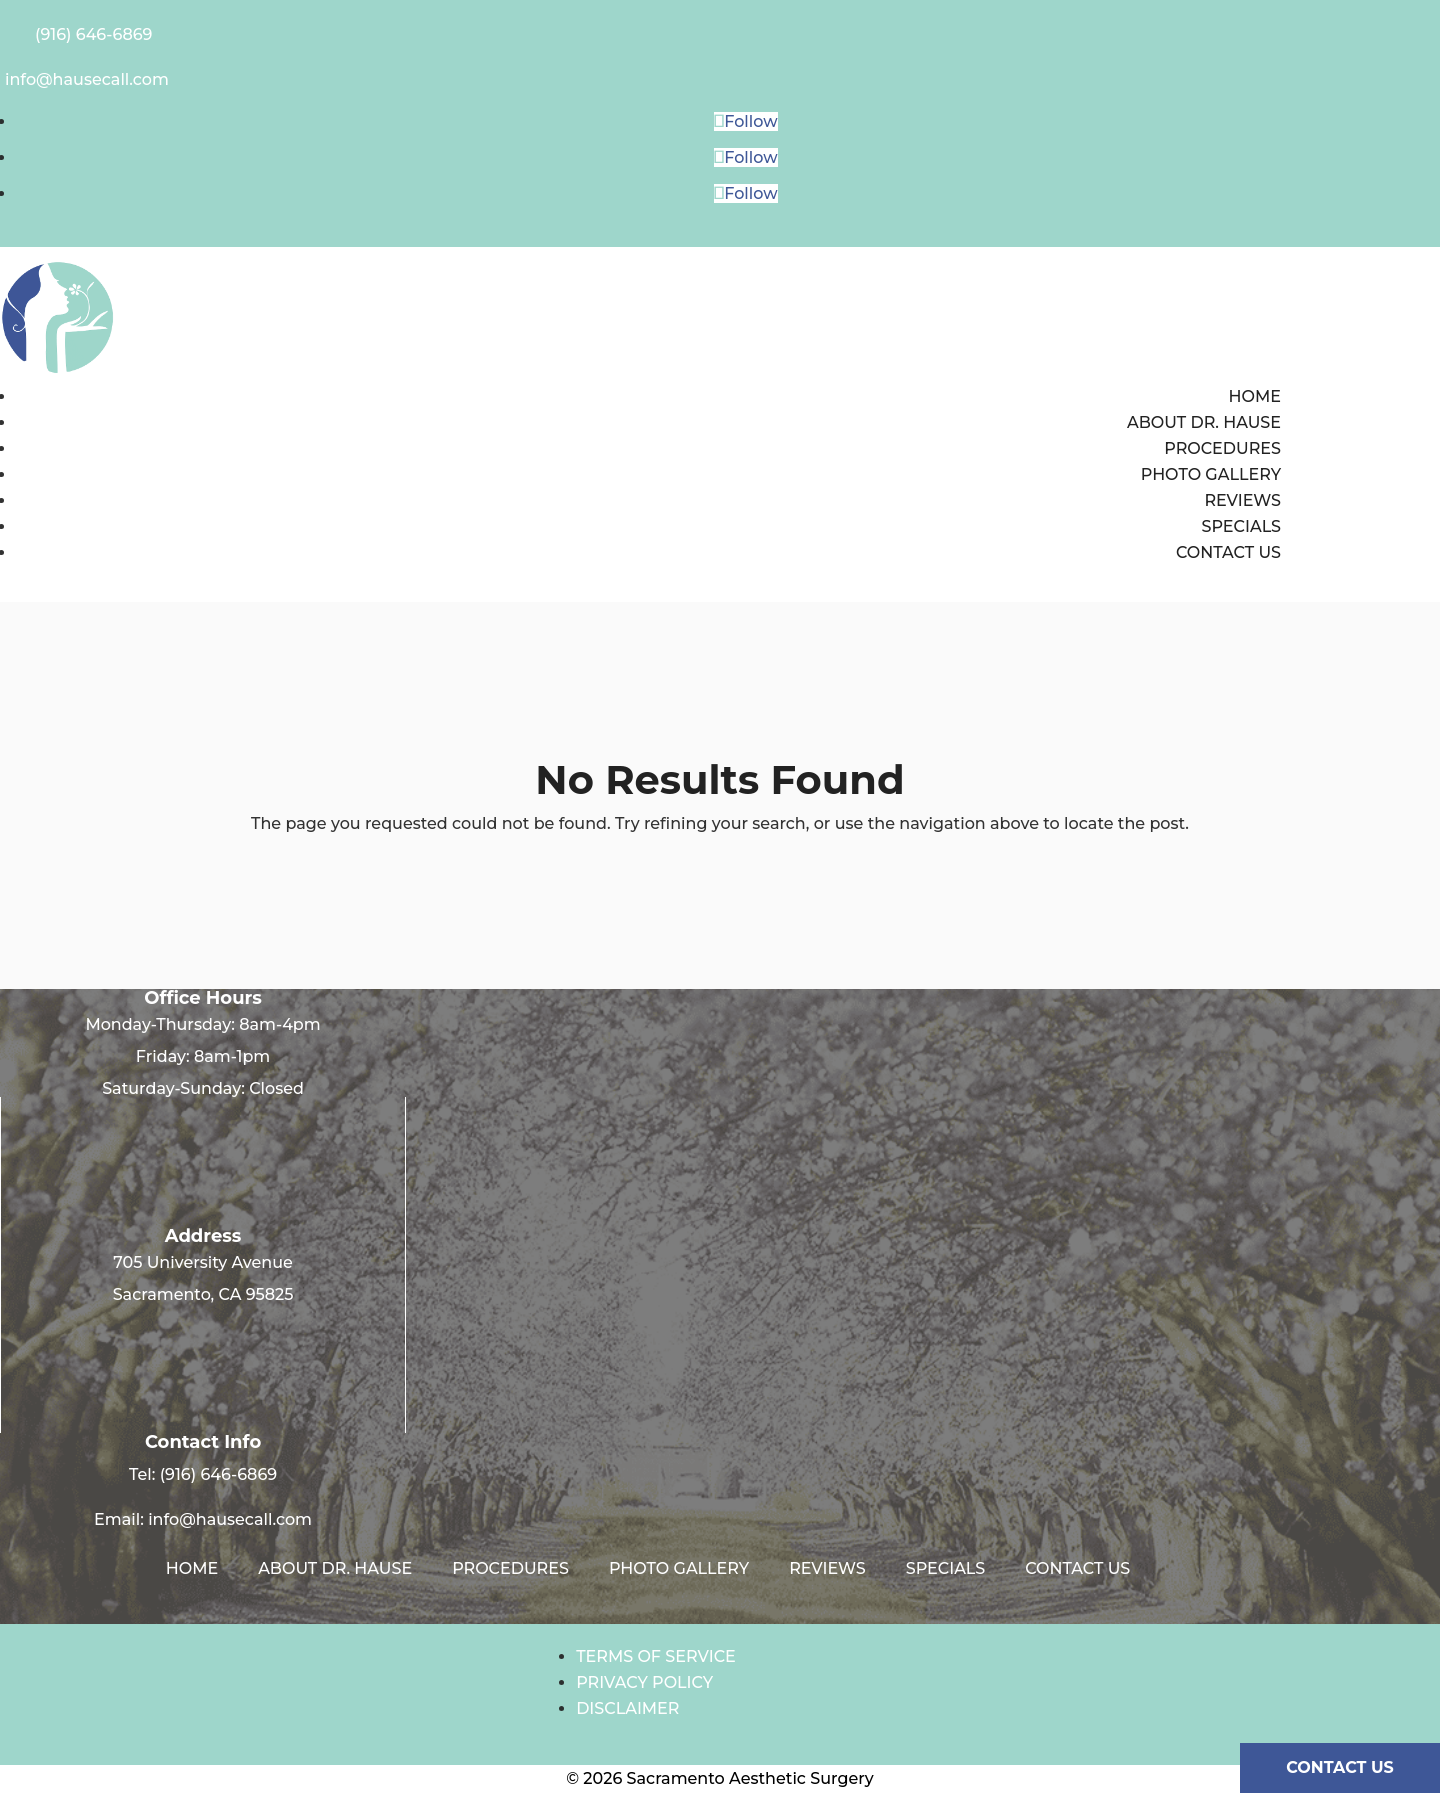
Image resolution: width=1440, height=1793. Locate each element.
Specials (1241, 526)
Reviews (1242, 500)
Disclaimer (627, 1708)
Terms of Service (656, 1656)
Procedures (1222, 448)
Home (1255, 396)
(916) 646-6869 (218, 1474)
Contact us (1228, 552)
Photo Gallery (1211, 474)
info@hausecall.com (230, 1519)
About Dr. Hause (1204, 422)
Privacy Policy (644, 1682)
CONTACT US (1340, 1767)
